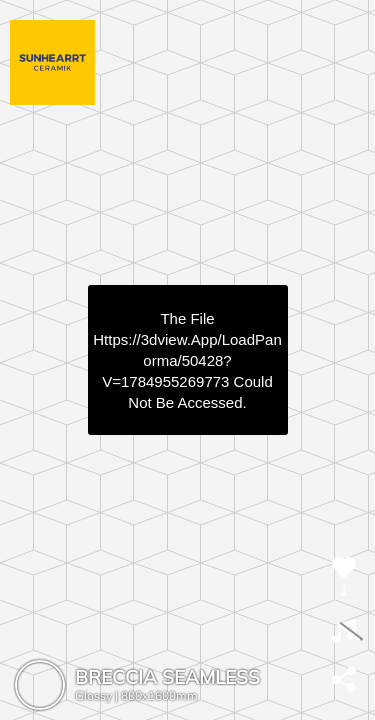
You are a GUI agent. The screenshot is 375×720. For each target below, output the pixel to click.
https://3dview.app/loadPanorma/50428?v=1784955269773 (187, 360)
